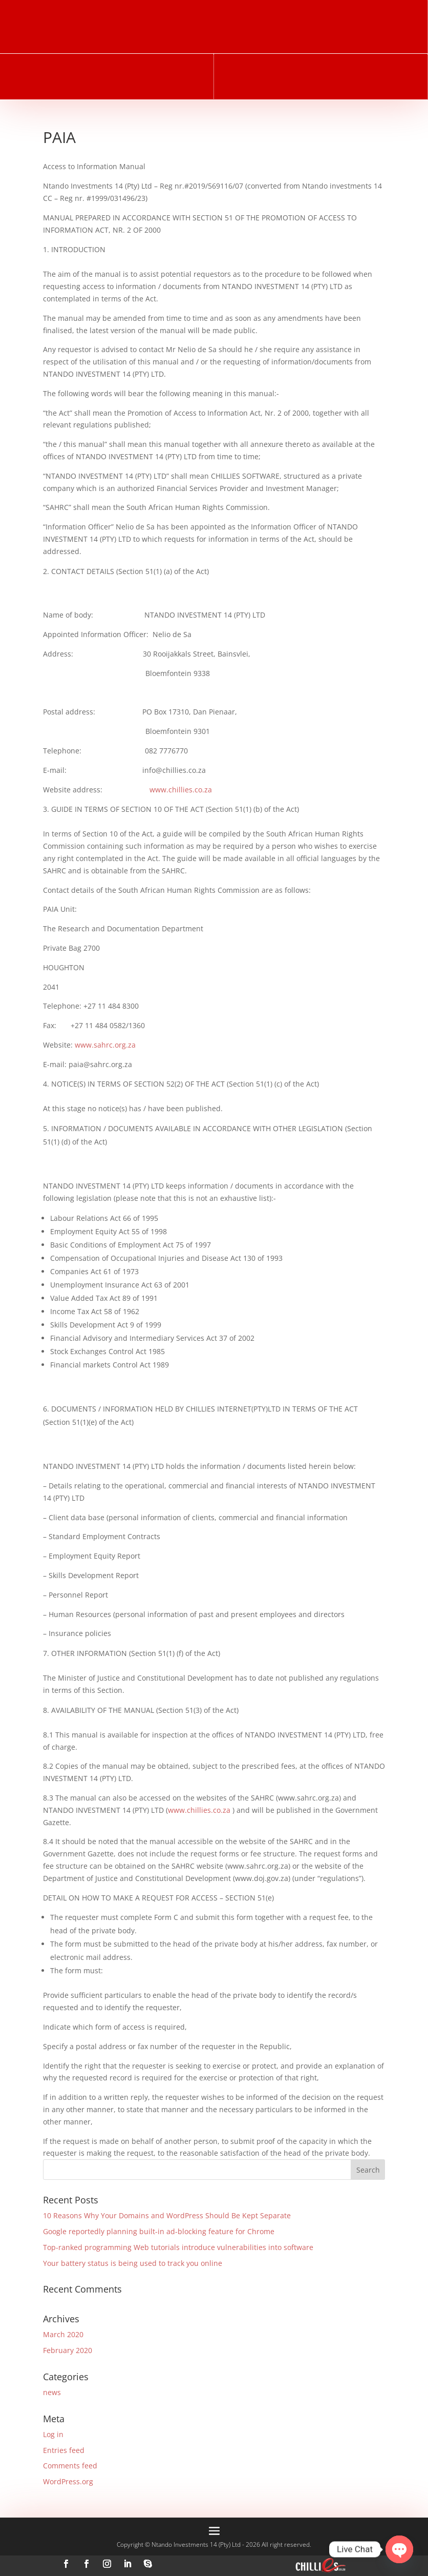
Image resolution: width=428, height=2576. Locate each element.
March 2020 (63, 2334)
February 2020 (67, 2350)
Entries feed (63, 2450)
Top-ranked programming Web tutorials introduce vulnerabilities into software (178, 2247)
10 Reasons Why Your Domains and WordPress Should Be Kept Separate (167, 2215)
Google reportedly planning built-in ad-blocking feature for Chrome (158, 2231)
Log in (53, 2434)
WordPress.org (68, 2481)
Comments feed (70, 2465)
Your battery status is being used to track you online (132, 2263)
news (52, 2392)
